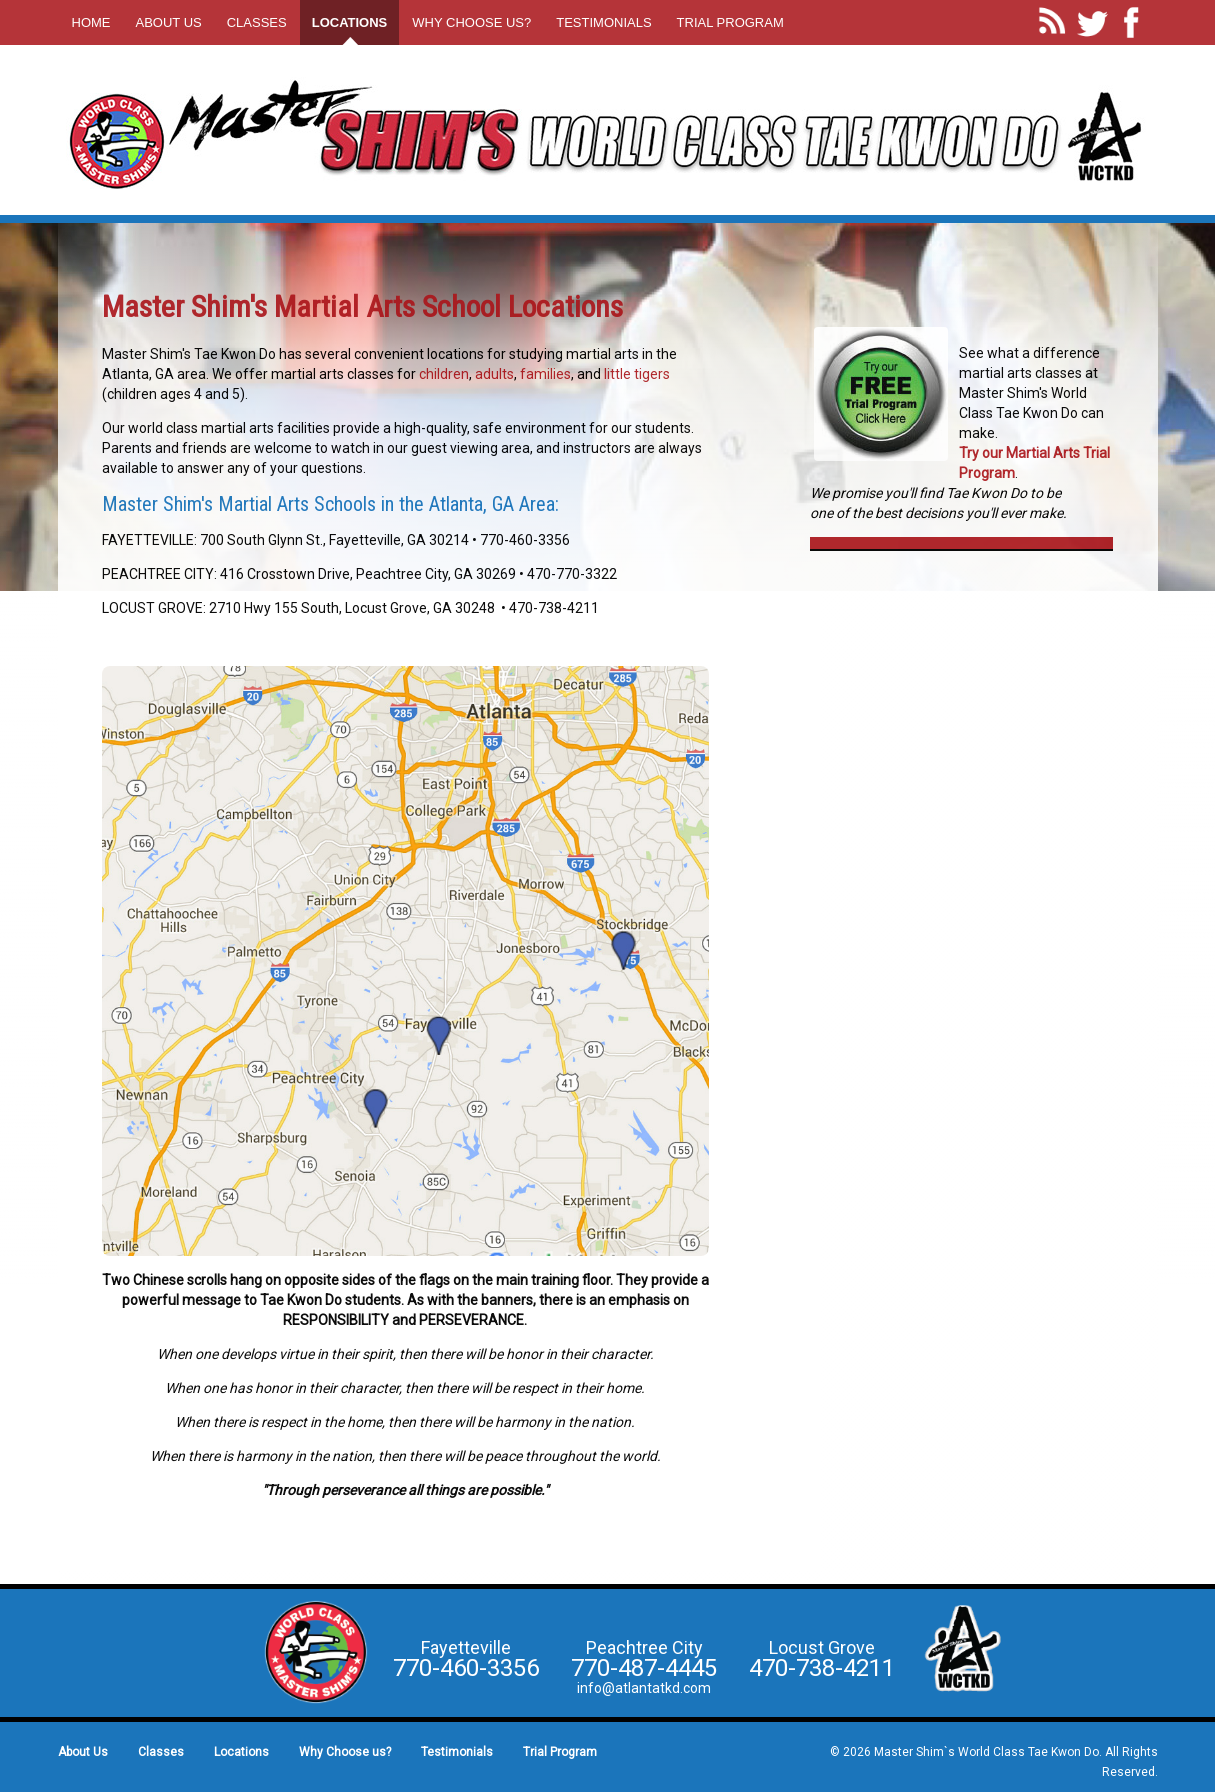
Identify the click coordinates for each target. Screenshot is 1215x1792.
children (444, 374)
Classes (257, 22)
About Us (169, 22)
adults (494, 374)
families (545, 374)
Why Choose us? (471, 22)
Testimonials (603, 22)
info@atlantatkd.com (644, 1688)
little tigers (637, 374)
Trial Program (730, 22)
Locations (350, 22)
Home (91, 22)
